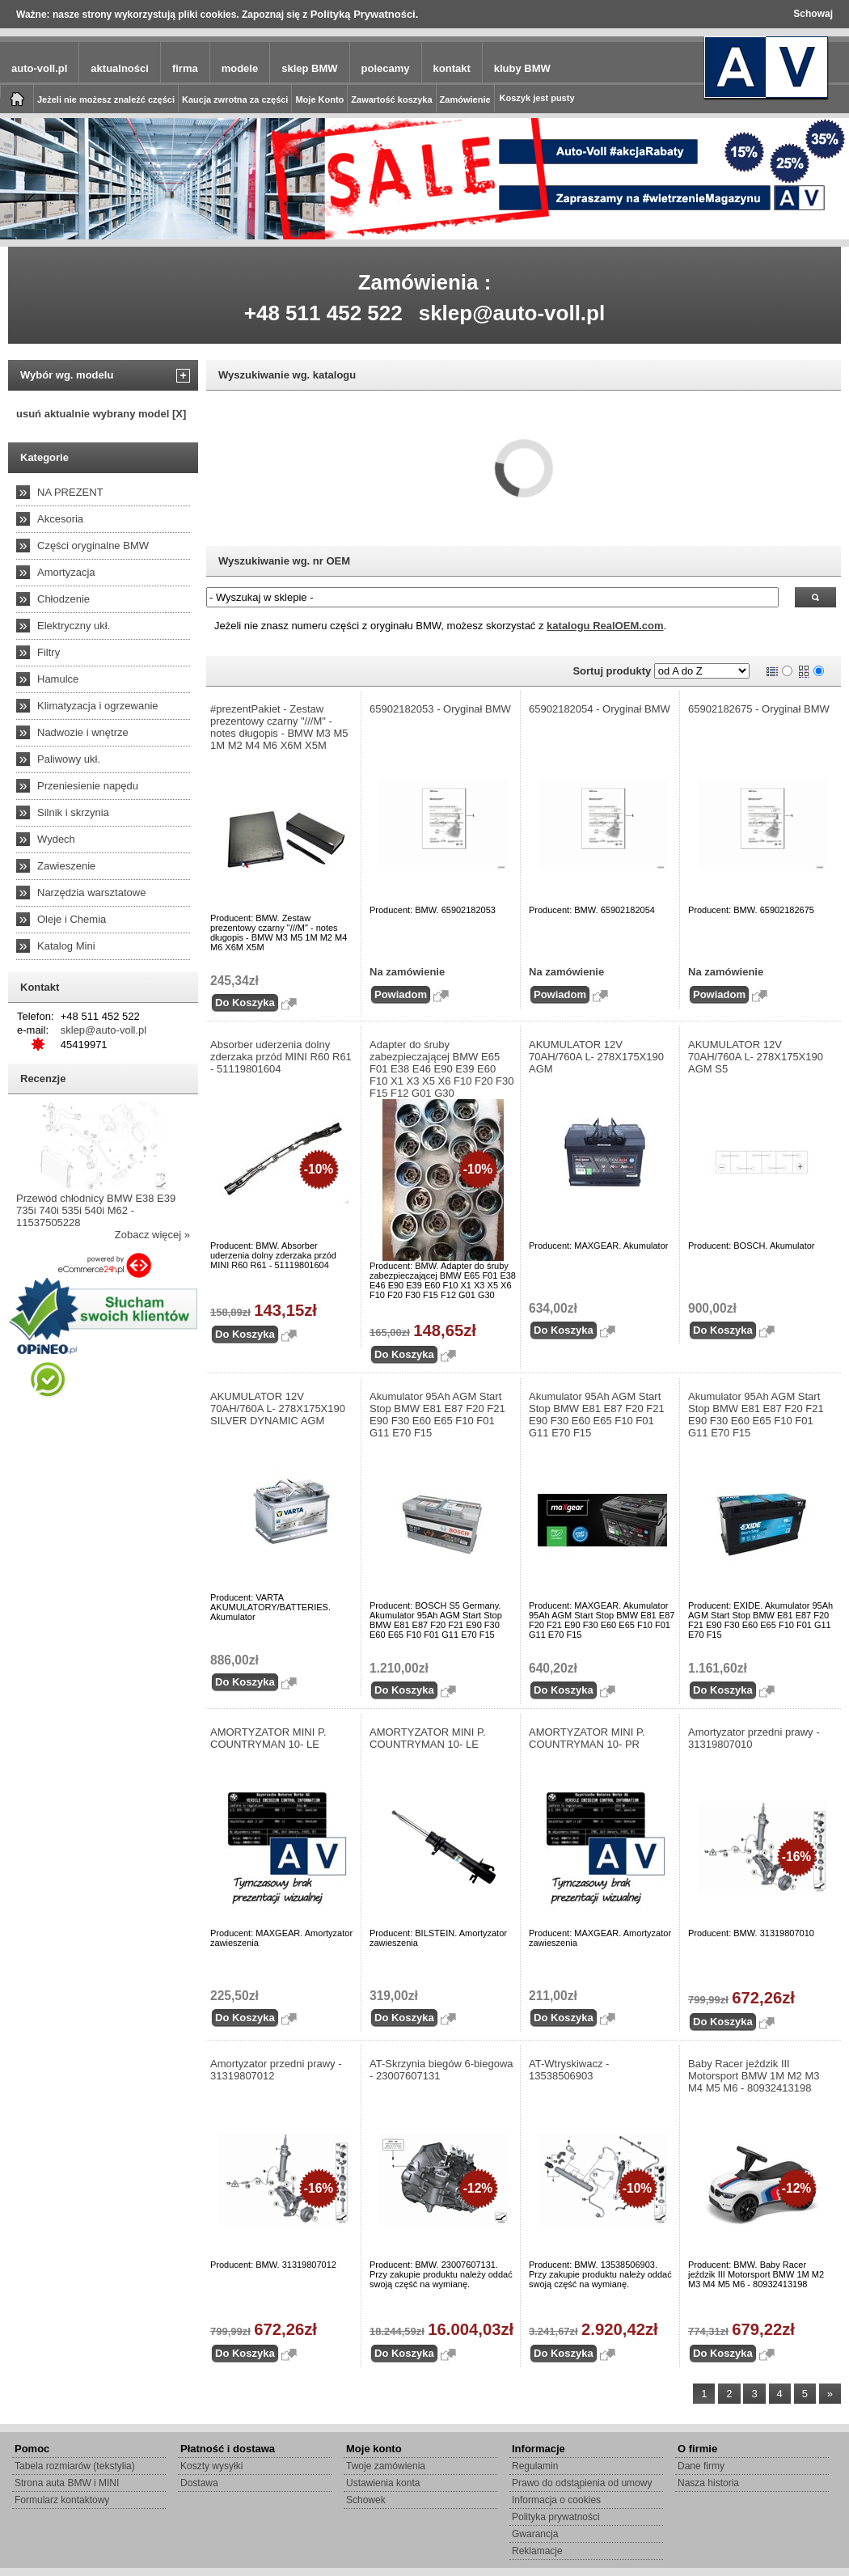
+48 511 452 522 (323, 313)
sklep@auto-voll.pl (512, 313)
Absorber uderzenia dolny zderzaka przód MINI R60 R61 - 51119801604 (281, 1056)
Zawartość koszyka (391, 99)
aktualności (120, 68)
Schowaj (813, 13)
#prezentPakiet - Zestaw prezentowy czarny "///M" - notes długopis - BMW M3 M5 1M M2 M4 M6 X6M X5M (279, 727)
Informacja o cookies (556, 2500)
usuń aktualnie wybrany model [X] (101, 414)
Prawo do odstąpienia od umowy (582, 2483)
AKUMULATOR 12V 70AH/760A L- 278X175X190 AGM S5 (755, 1056)
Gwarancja (535, 2534)
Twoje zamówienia (385, 2466)
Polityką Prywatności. (364, 14)
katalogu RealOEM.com (605, 626)
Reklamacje (537, 2551)
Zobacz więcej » (152, 1235)
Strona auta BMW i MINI (67, 2483)
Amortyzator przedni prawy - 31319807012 (276, 2070)
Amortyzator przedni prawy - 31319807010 (754, 1738)
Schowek (366, 2500)
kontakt (452, 68)
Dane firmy (701, 2466)
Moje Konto (319, 99)
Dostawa (199, 2483)
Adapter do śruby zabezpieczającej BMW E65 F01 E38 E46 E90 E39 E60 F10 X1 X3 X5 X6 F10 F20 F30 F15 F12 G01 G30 (442, 1068)
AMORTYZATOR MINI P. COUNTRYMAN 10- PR (587, 1738)
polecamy (385, 68)
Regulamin (535, 2466)
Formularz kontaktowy (62, 2500)
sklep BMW (309, 68)
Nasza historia (708, 2483)
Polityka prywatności (556, 2517)
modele (240, 68)
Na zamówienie (407, 972)
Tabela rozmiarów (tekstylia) (75, 2466)
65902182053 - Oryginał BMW (440, 709)
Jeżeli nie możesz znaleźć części (106, 99)
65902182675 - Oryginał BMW (759, 709)
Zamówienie (465, 99)
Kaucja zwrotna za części (235, 99)
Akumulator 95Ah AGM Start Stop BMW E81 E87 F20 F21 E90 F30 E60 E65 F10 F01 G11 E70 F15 (437, 1414)
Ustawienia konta (383, 2483)
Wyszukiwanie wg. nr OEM (284, 561)
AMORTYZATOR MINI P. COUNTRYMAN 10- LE (268, 1738)
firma (185, 68)
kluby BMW (522, 68)
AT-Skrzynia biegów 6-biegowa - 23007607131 (441, 2070)
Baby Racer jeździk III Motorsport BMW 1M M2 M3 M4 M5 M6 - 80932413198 (754, 2076)
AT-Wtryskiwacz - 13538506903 (569, 2070)
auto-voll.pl (39, 68)
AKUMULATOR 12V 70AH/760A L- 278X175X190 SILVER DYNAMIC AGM (277, 1408)
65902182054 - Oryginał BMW (599, 709)
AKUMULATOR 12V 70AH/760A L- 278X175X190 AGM (596, 1056)
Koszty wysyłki (211, 2466)
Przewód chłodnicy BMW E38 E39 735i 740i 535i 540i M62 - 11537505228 (95, 1210)
